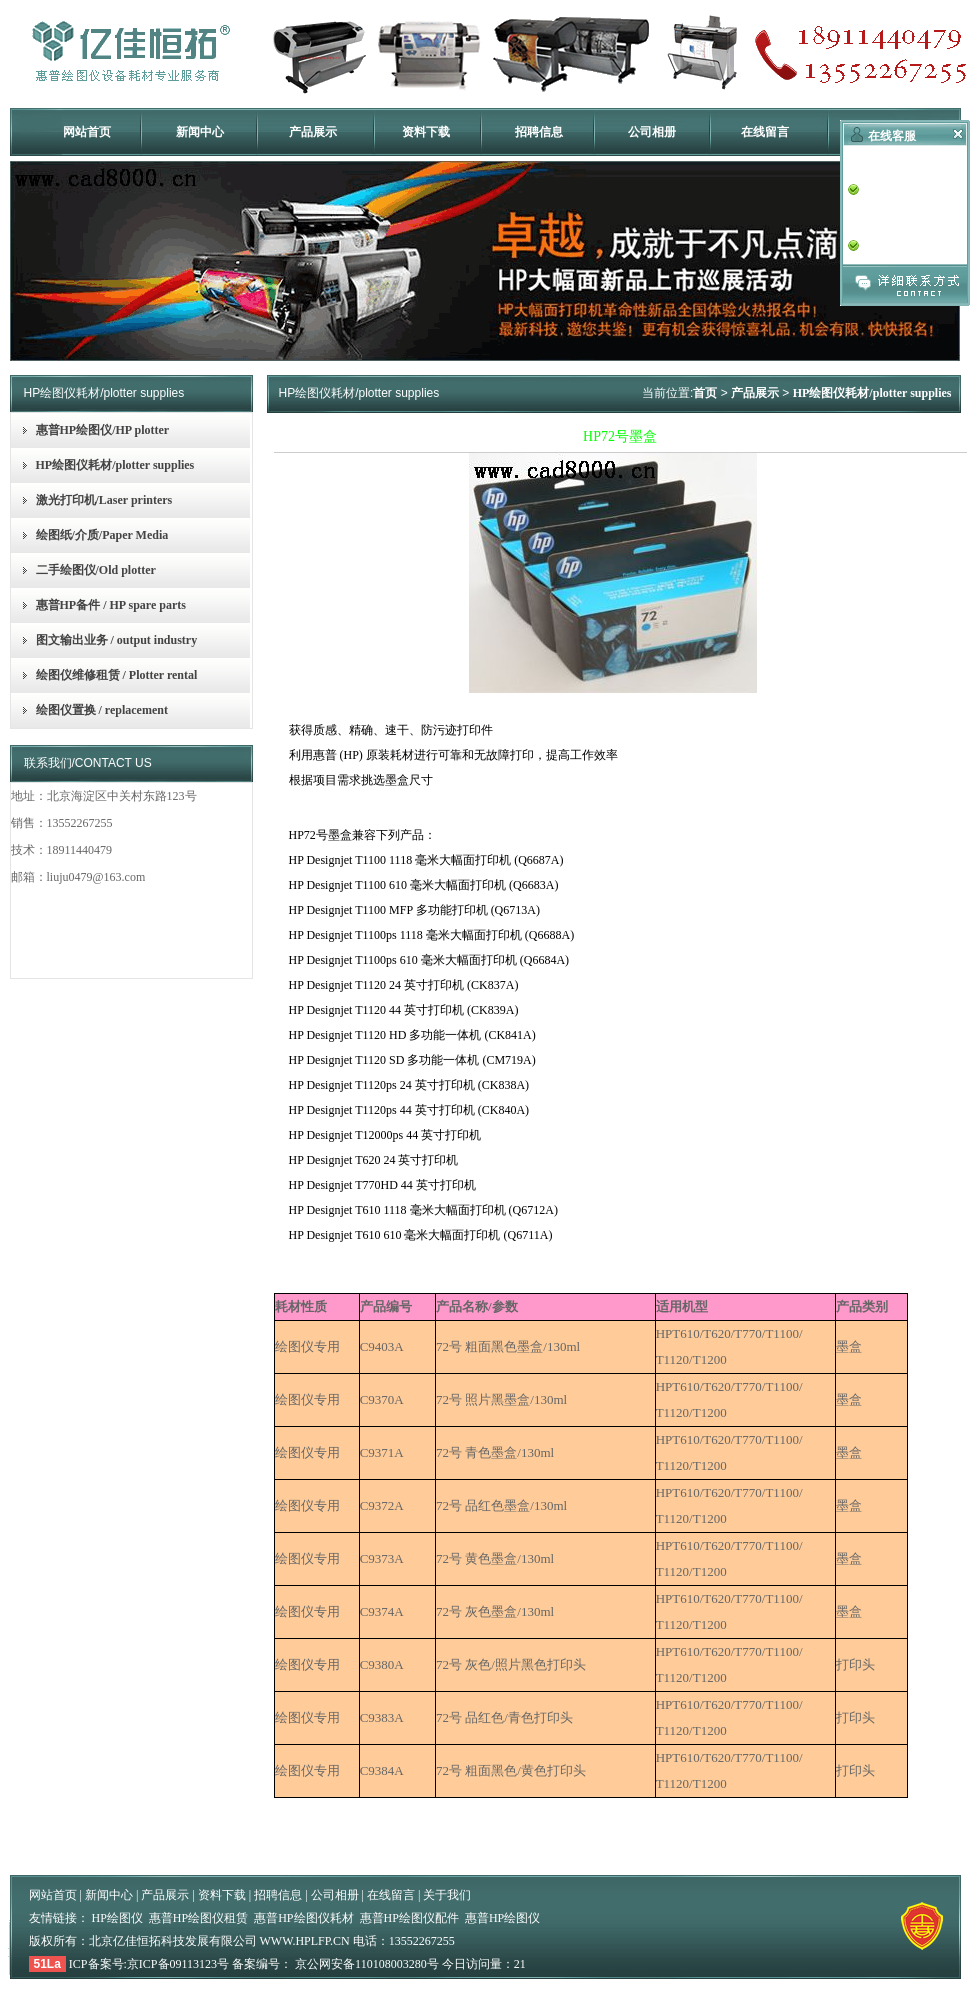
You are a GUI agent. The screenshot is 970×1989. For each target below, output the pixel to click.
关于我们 (447, 1895)
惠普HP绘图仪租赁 (198, 1918)
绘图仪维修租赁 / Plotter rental (117, 675)
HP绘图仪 (117, 1918)
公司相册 (652, 132)
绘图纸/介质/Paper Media (102, 535)
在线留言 (765, 132)
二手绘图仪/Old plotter (96, 570)
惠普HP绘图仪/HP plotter (103, 430)
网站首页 (87, 132)
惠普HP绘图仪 (502, 1918)
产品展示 (313, 132)
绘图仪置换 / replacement (102, 710)
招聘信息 (539, 132)
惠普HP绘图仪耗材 (303, 1918)
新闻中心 (200, 132)
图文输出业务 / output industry (117, 640)
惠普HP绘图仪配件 (409, 1918)
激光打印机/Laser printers (104, 500)
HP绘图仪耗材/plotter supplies (115, 465)
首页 (705, 393)
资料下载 (426, 132)
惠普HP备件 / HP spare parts (111, 605)
